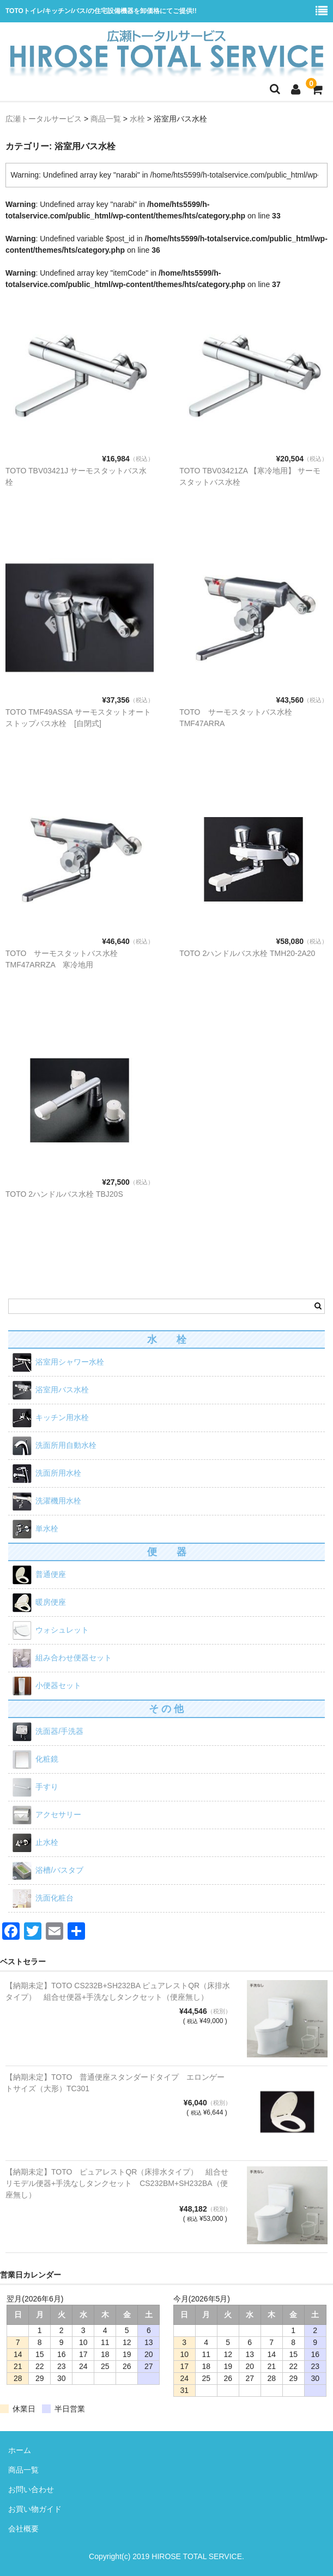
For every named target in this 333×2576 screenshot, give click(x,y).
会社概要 (23, 2528)
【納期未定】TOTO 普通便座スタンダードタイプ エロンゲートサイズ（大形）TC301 (115, 2083)
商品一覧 (23, 2469)
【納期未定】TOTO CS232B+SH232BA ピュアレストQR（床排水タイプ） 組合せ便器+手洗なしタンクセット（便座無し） (117, 1991)
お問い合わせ (31, 2489)
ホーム (19, 2450)
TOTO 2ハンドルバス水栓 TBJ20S (64, 1194)
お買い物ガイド (35, 2509)
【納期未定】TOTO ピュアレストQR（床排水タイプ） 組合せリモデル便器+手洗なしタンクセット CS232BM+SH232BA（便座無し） (116, 2183)
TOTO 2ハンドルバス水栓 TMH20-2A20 (247, 953)
